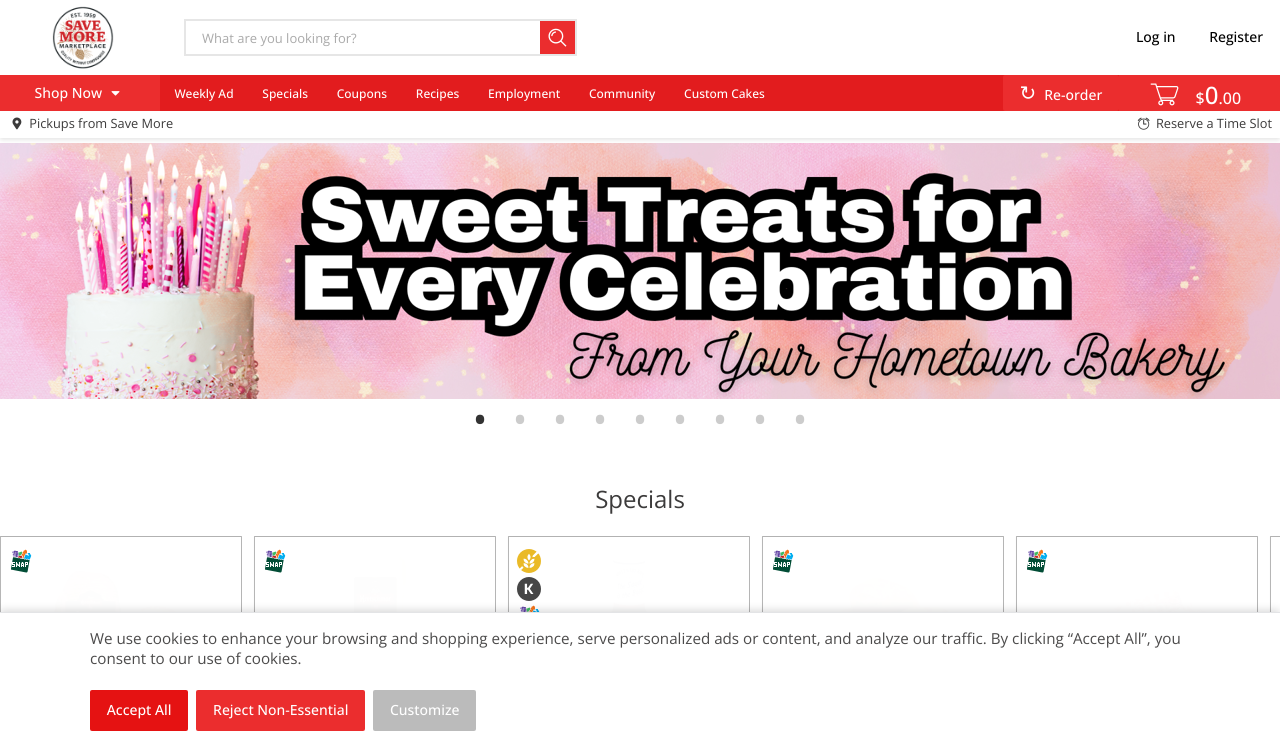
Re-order (1073, 95)
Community (622, 93)
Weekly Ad (203, 93)
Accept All (139, 710)
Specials (285, 93)
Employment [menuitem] (524, 93)
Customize (425, 710)
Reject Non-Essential (280, 710)
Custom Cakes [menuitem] (724, 93)
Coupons (362, 93)
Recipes (437, 93)
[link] (640, 271)
